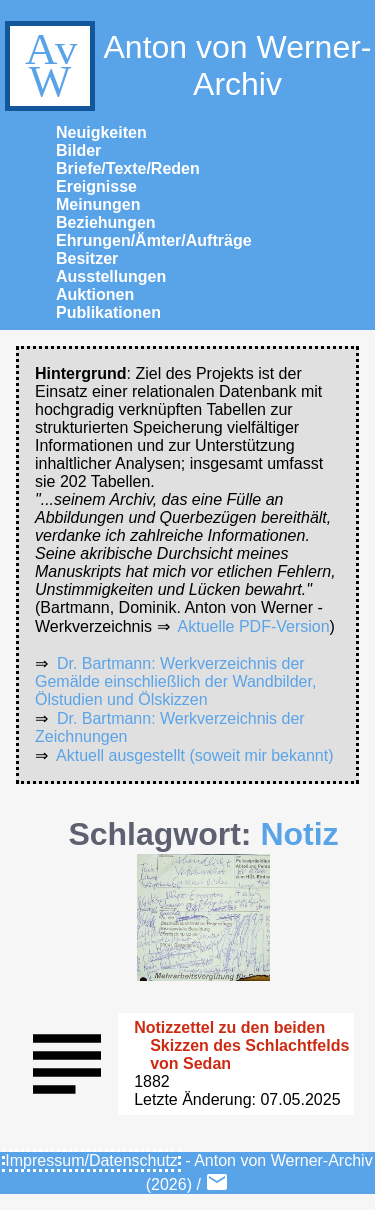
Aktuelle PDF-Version (254, 626)
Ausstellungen (111, 276)
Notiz (299, 834)
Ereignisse (96, 186)
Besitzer (87, 258)
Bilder (78, 150)
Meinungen (98, 204)
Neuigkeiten (101, 132)
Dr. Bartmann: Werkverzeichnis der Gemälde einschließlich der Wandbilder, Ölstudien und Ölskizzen (175, 681)
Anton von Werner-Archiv (185, 66)
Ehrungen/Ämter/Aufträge (154, 240)
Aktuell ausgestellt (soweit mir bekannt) (194, 755)
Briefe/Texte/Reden (128, 168)
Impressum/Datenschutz (91, 1160)
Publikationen (108, 312)
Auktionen (95, 294)
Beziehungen (106, 222)
